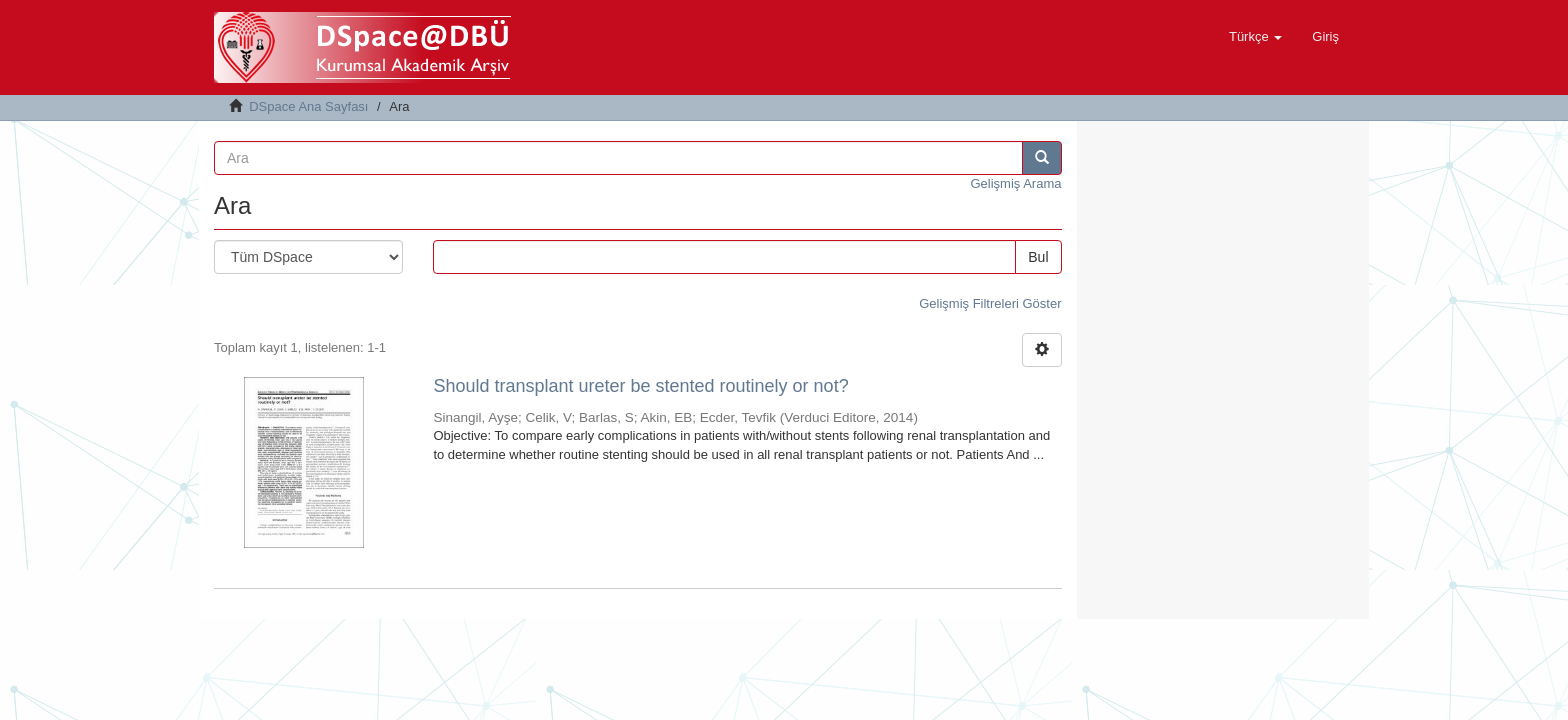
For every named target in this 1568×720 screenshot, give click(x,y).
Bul (1038, 257)
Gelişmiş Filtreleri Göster (990, 303)
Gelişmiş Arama (1015, 183)
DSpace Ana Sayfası (308, 106)
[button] (1255, 37)
